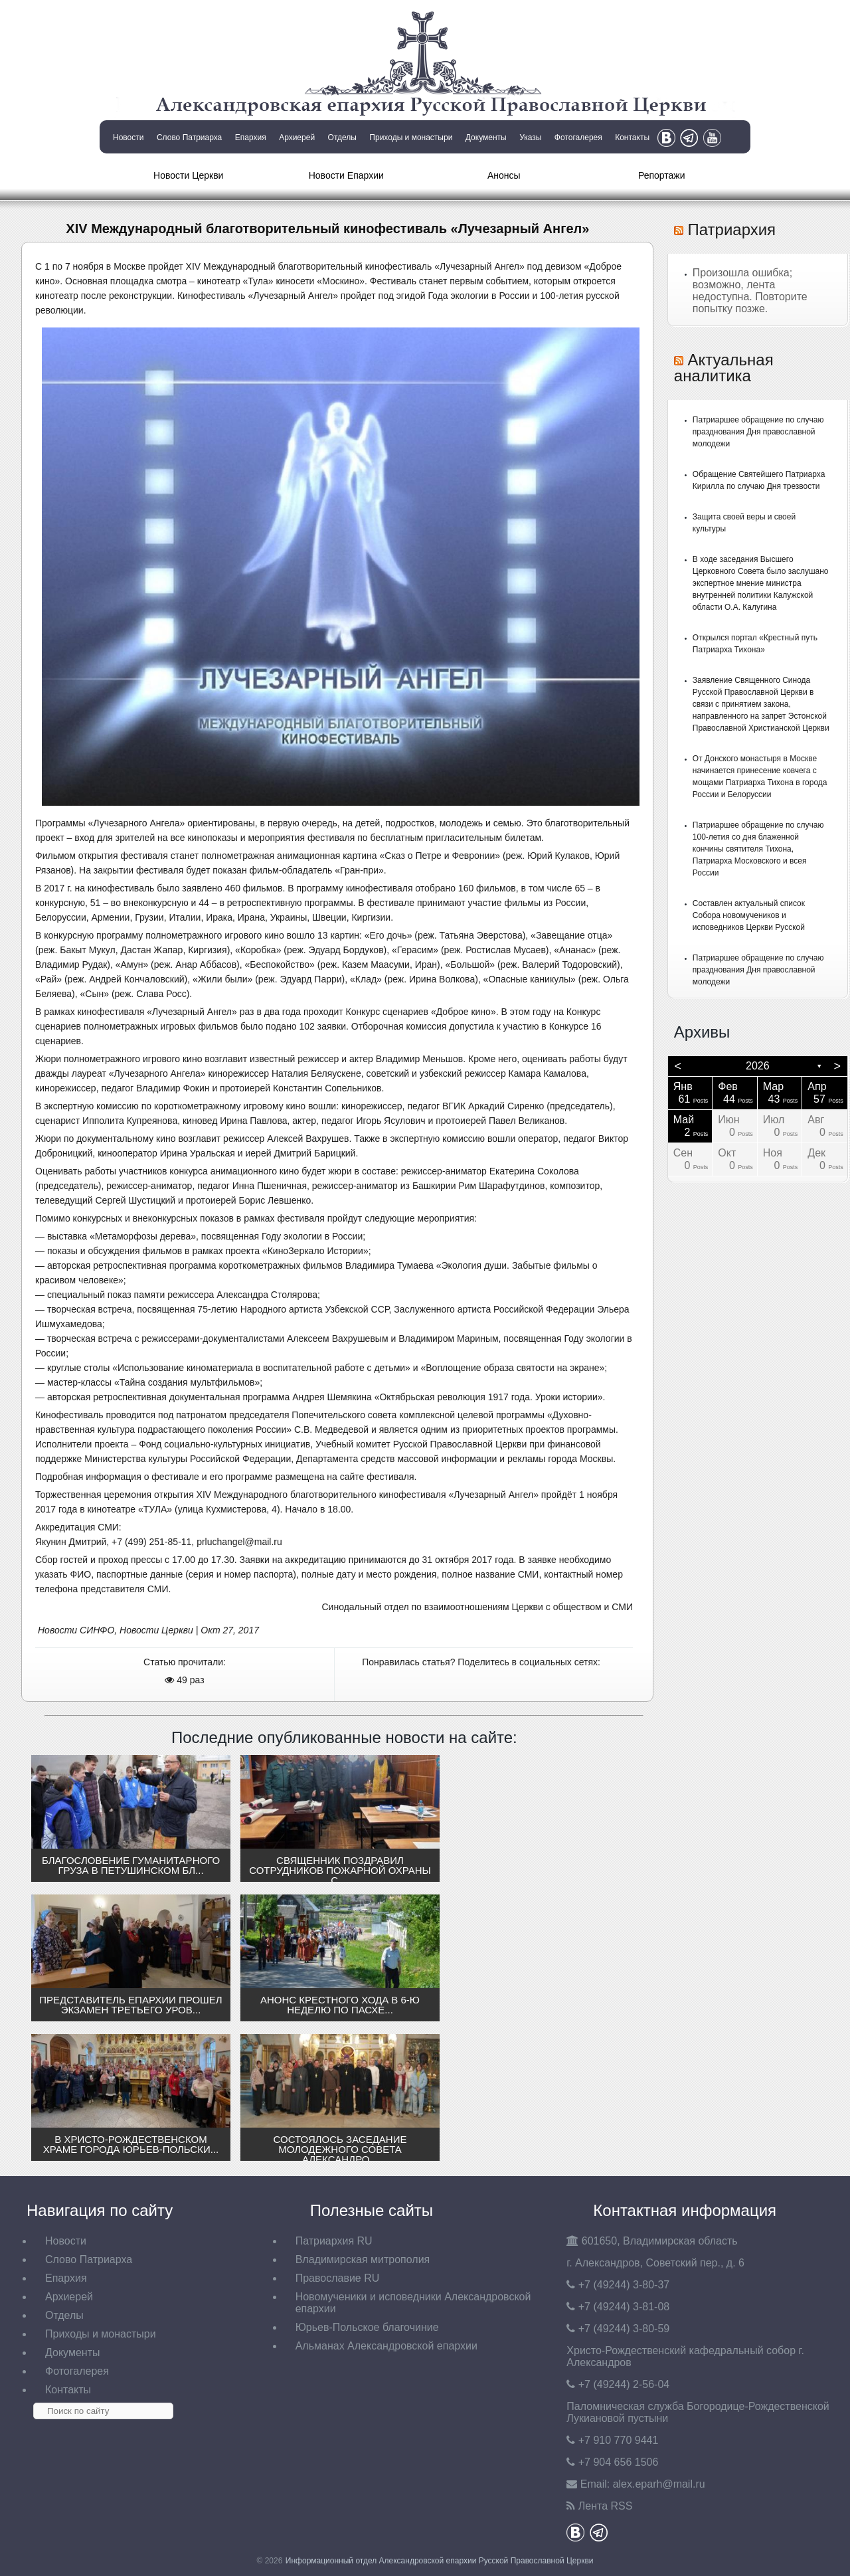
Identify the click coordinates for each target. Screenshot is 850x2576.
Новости (128, 137)
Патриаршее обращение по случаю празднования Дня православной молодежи (758, 431)
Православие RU (338, 2278)
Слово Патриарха (189, 137)
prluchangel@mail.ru (239, 1541)
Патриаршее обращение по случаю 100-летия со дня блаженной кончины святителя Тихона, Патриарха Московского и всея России (758, 848)
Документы (486, 137)
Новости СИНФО (76, 1630)
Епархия (250, 137)
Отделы (342, 137)
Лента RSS (605, 2506)
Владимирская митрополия (363, 2259)
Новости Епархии (346, 175)
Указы (530, 137)
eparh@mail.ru (659, 2484)
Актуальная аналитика (724, 368)
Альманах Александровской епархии (386, 2345)
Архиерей (297, 137)
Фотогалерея (578, 137)
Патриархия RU (334, 2241)
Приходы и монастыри (410, 137)
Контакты (632, 137)
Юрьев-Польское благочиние (367, 2327)
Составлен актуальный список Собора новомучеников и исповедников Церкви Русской (749, 915)
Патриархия (731, 229)
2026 (758, 1065)
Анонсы (504, 175)
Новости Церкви (188, 175)
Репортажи (661, 175)
